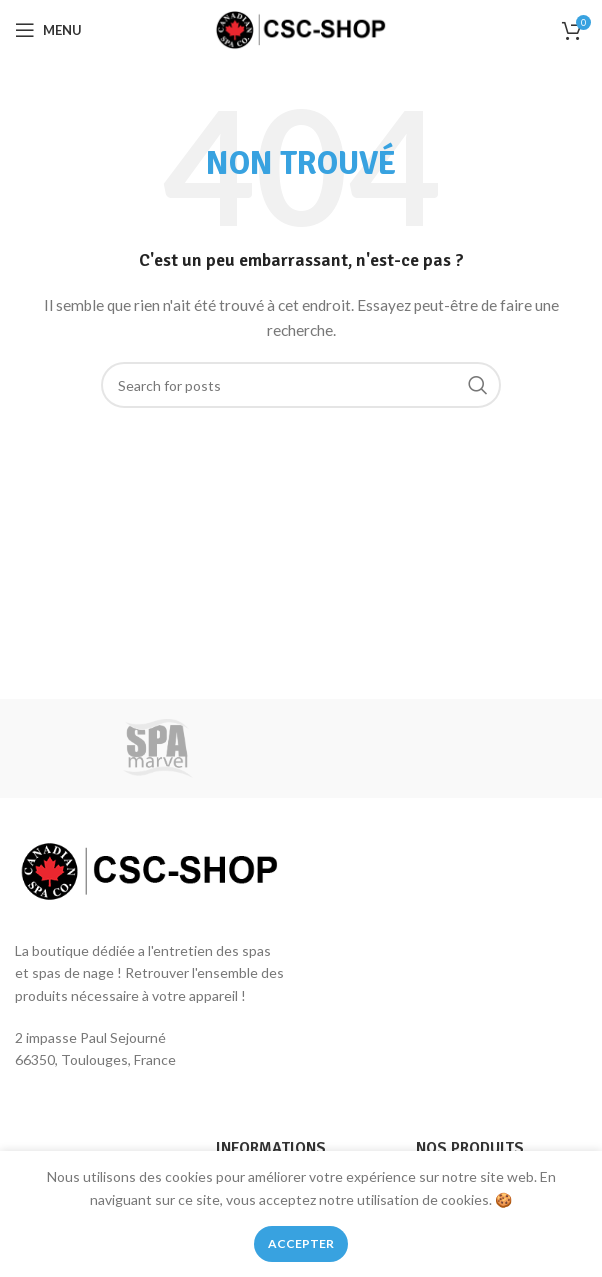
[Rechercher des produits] (301, 385)
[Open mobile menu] (48, 30)
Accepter (301, 1243)
